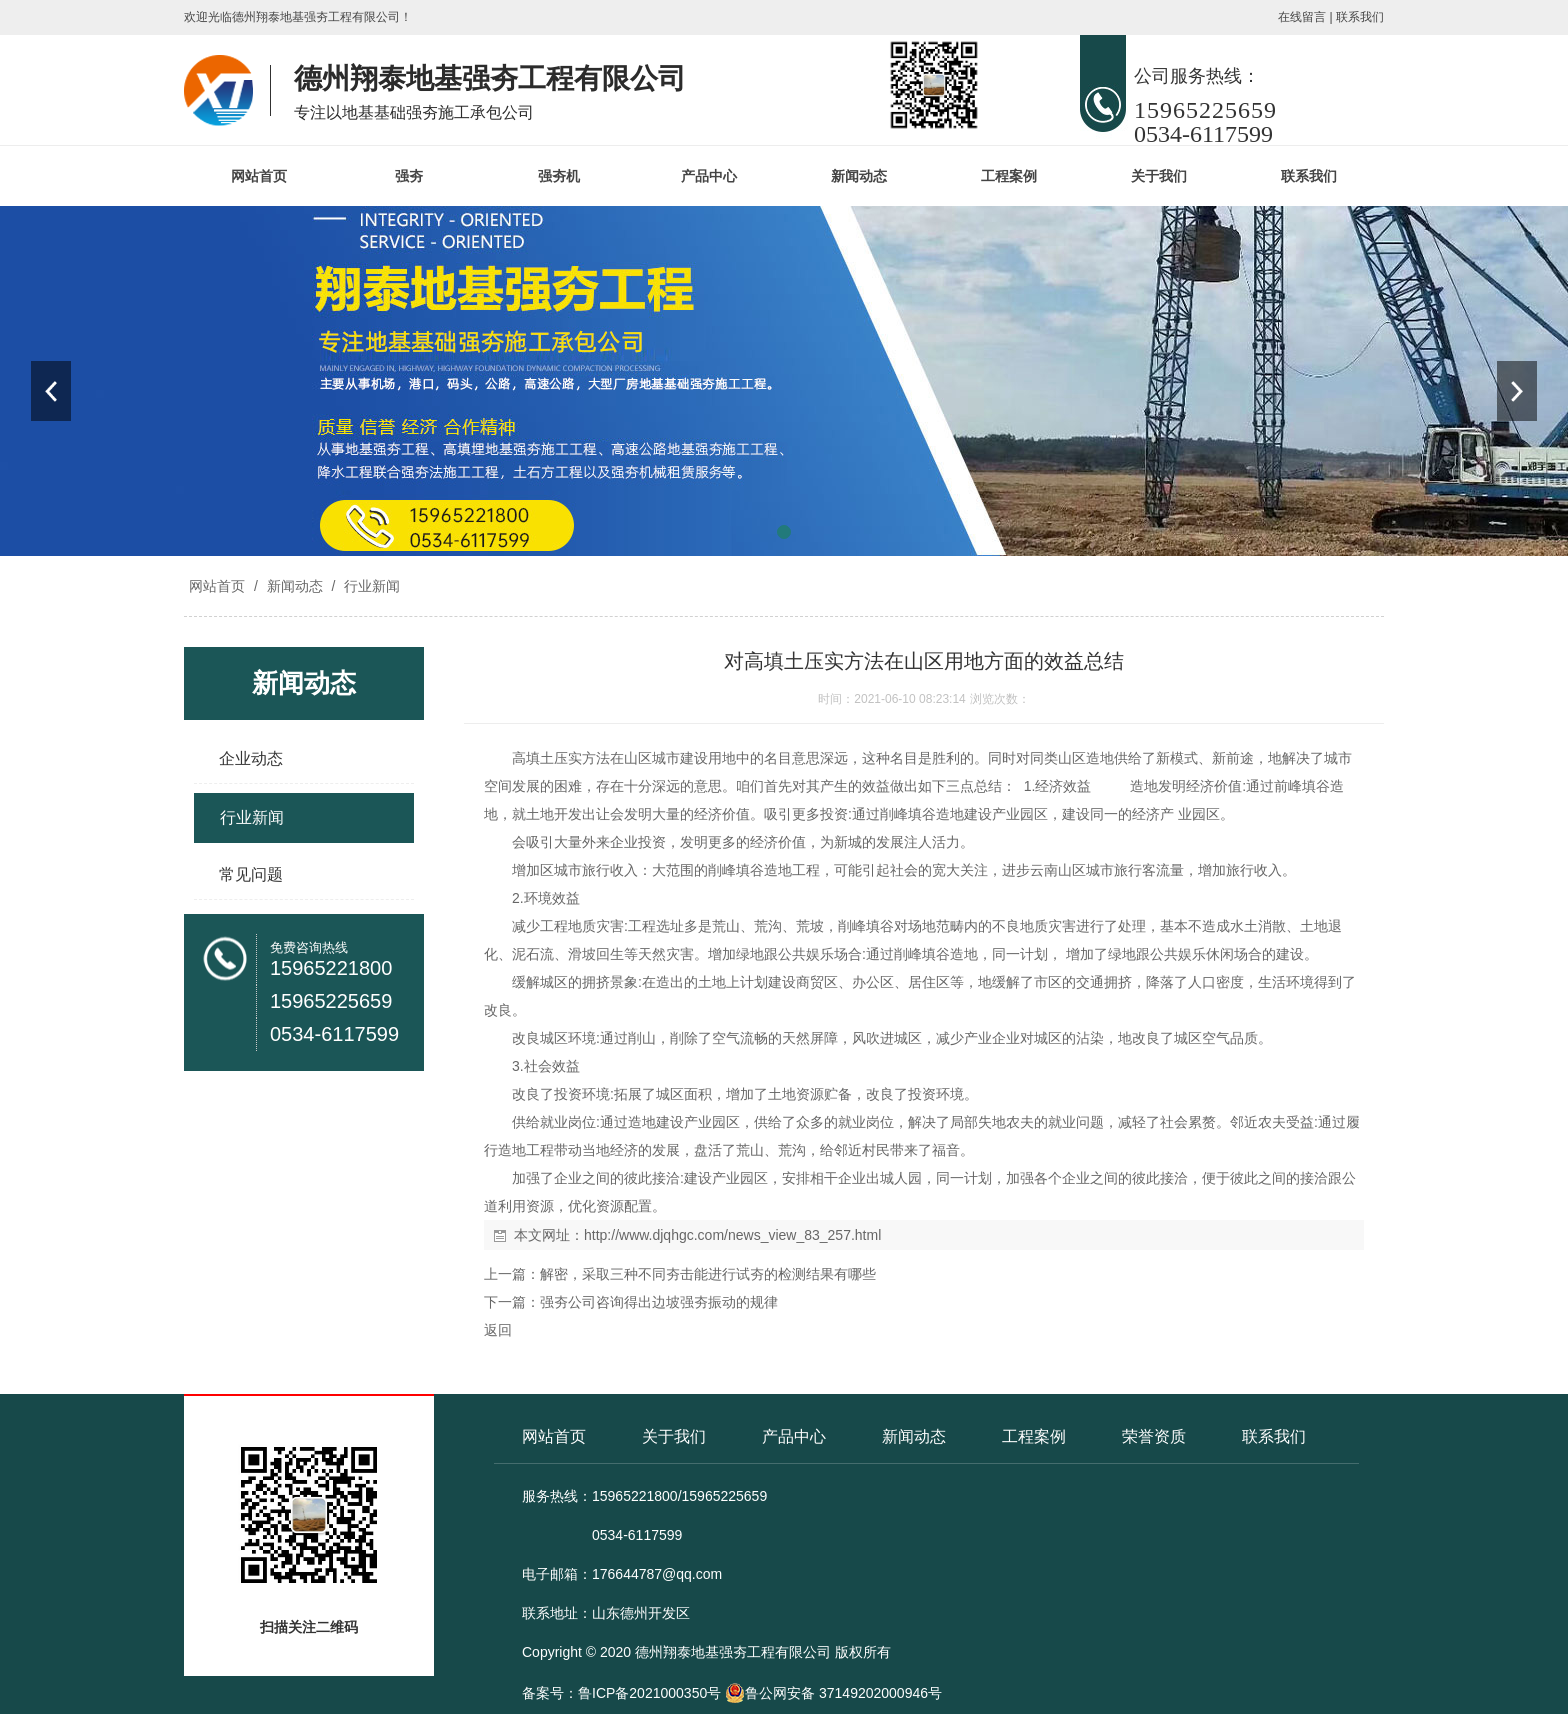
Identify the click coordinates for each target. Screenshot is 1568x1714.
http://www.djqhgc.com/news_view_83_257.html (732, 1235)
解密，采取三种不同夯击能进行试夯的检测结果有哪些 (708, 1274)
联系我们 (1360, 17)
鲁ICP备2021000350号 (649, 1693)
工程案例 (1009, 176)
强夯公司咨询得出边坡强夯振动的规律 (659, 1302)
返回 (498, 1330)
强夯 (409, 176)
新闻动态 (859, 176)
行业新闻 (370, 586)
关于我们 (1159, 176)
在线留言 (1302, 17)
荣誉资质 (1154, 1436)
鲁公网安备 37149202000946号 (833, 1693)
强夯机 (559, 176)
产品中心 (709, 176)
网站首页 (259, 176)
